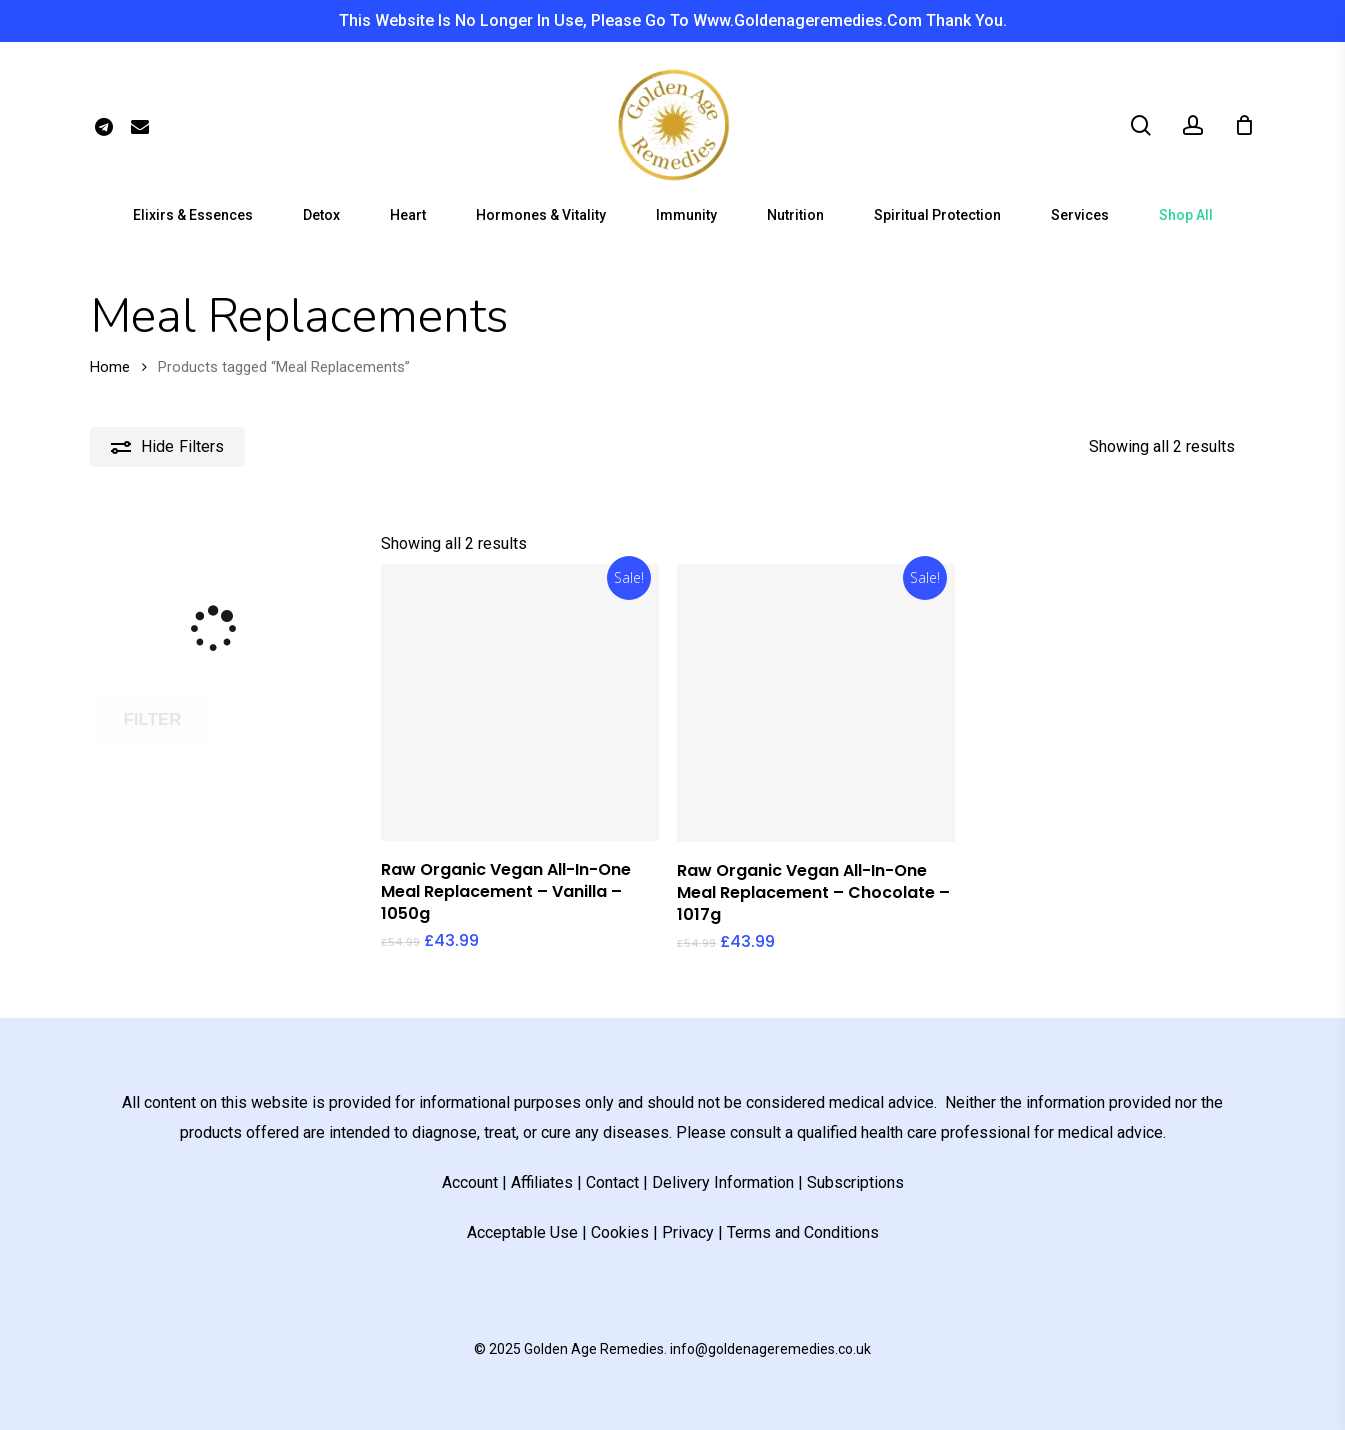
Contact (612, 1182)
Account (470, 1182)
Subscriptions (855, 1182)
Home (110, 367)
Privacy (688, 1232)
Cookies (620, 1232)
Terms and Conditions (803, 1232)
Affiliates (542, 1182)
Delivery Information (723, 1182)
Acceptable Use (522, 1232)
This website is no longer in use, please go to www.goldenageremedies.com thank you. (673, 20)
